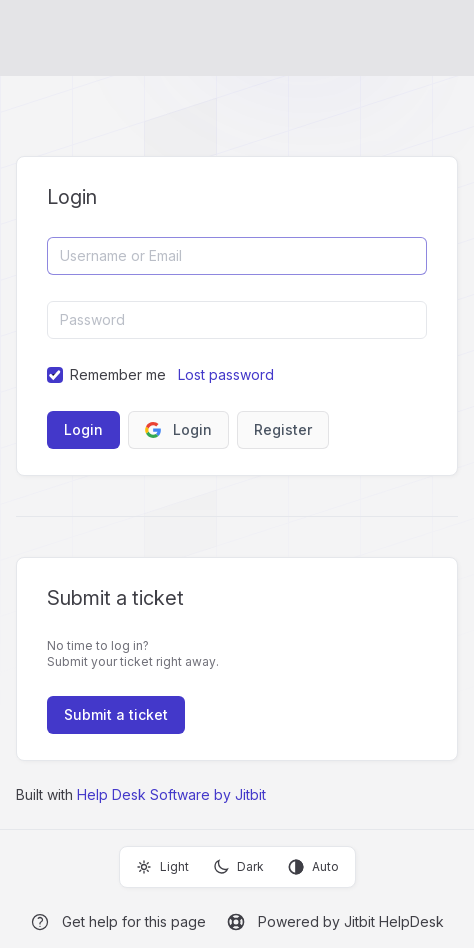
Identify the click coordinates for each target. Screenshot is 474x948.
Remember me (118, 374)
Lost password (226, 374)
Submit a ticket (116, 714)
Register (283, 429)
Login (178, 429)
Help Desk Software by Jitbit (171, 794)
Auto (313, 867)
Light (162, 867)
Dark (238, 867)
